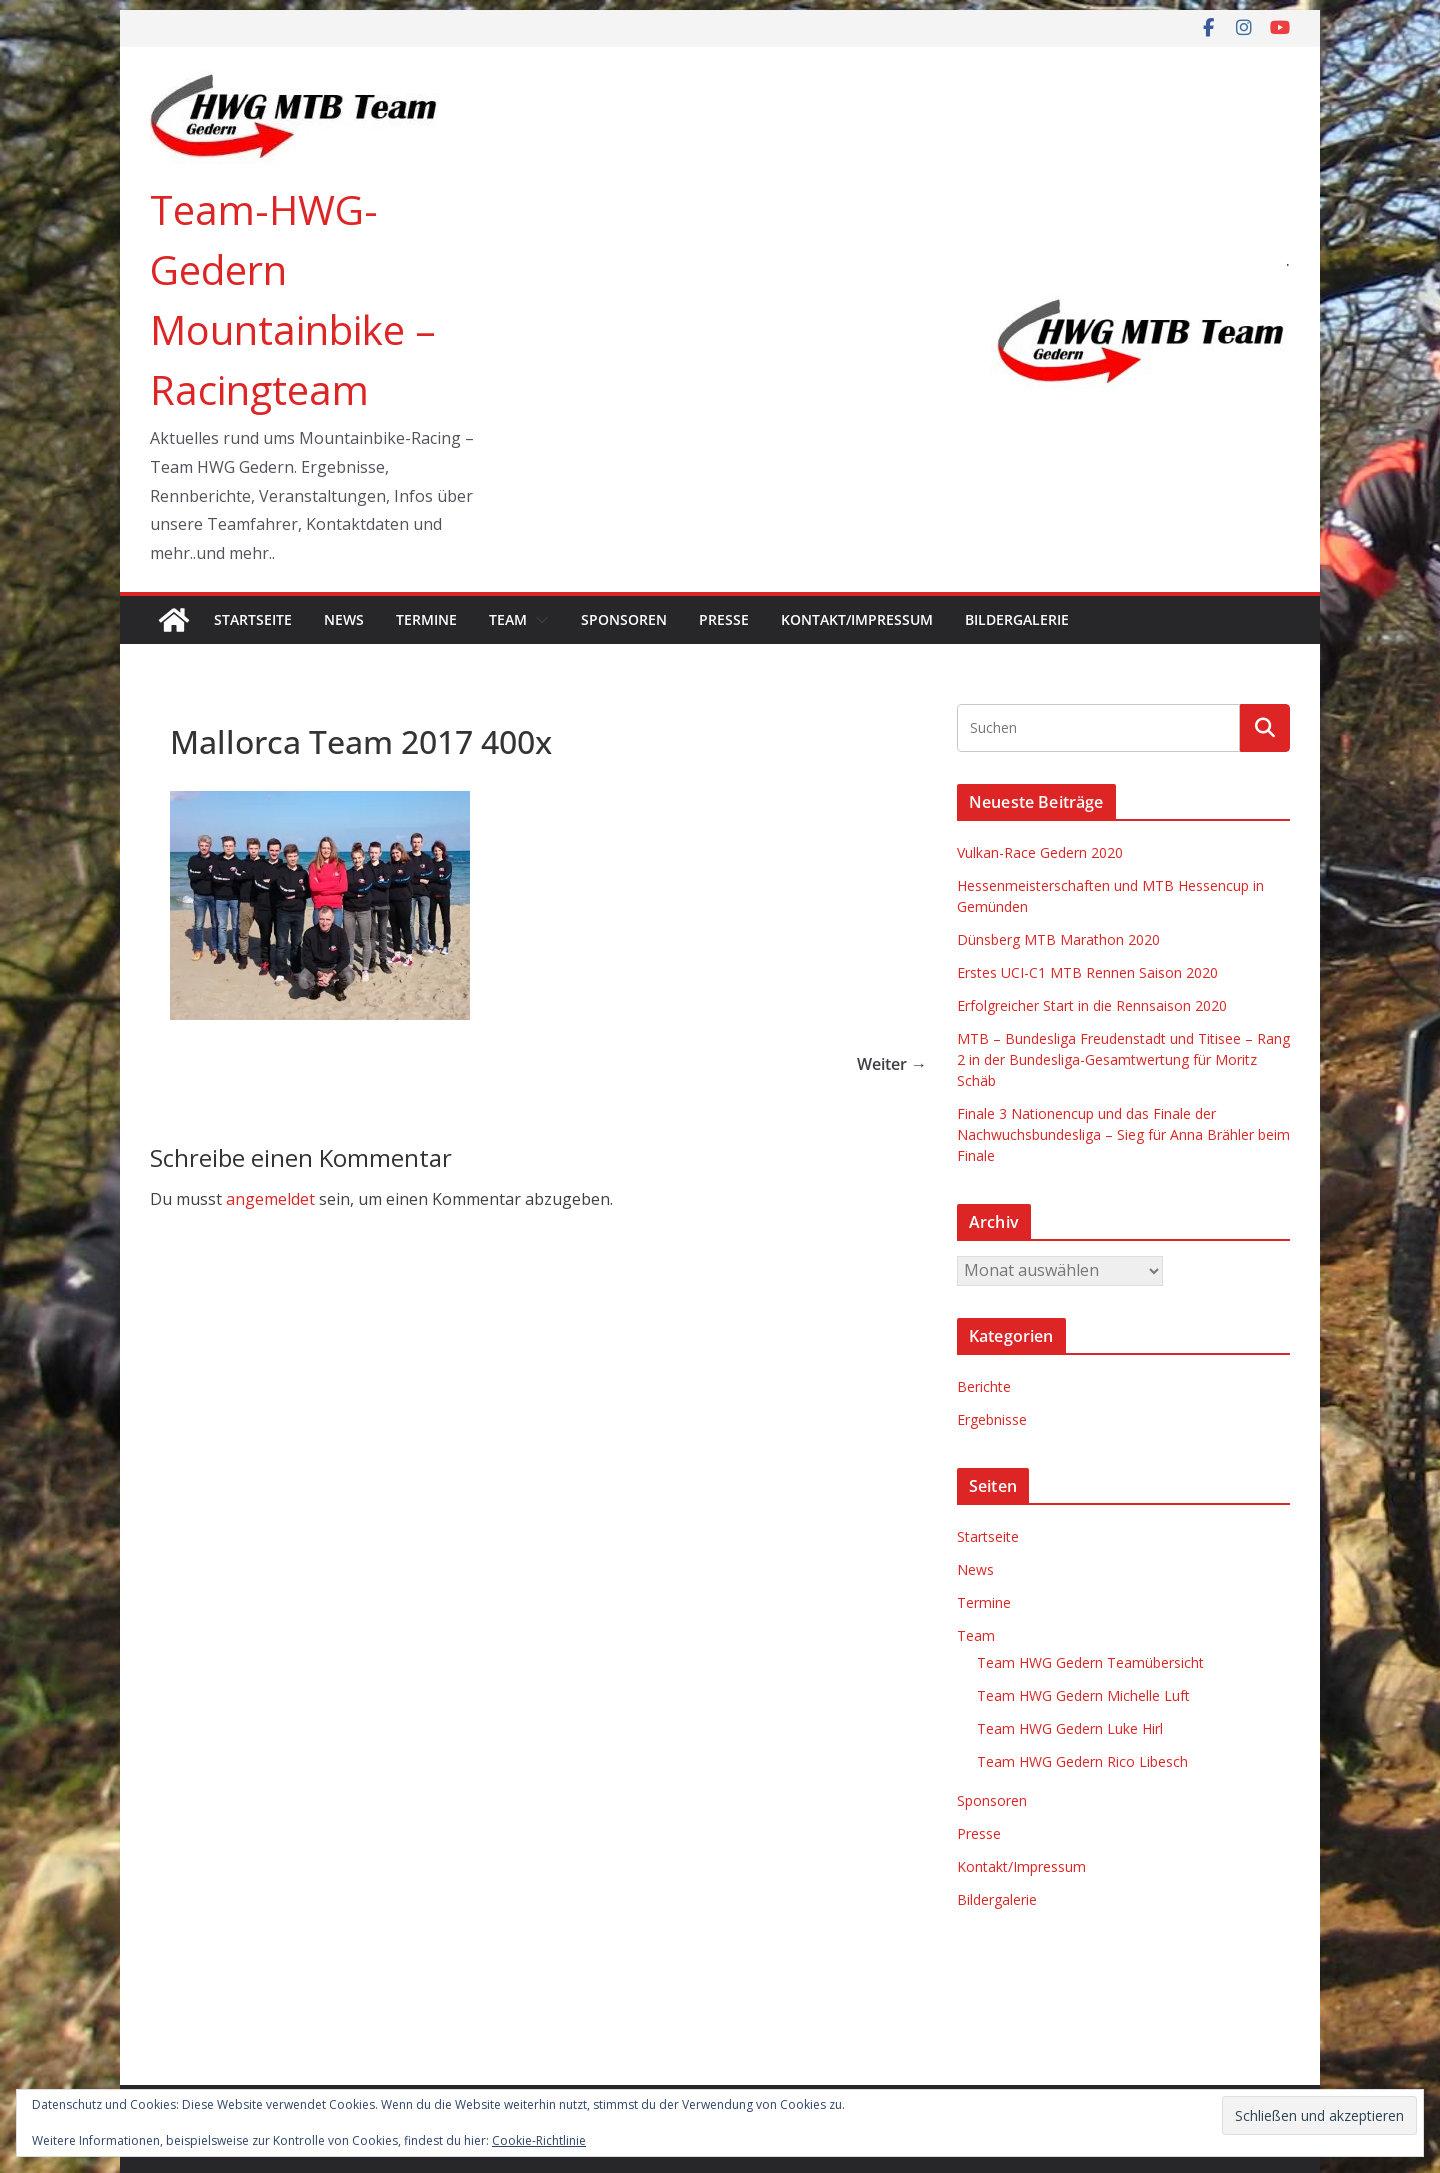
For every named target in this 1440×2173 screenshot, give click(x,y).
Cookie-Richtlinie (539, 2140)
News (344, 619)
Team (508, 619)
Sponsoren (624, 619)
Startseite (253, 619)
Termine (426, 619)
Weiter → (892, 1064)
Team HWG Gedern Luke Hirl (1070, 1728)
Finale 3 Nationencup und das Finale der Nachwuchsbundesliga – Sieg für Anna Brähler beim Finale (1123, 1134)
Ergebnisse (992, 1419)
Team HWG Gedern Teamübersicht (1090, 1662)
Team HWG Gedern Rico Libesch (1082, 1761)
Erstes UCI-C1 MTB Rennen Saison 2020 (1087, 972)
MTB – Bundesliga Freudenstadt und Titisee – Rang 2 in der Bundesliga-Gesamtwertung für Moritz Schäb (1123, 1059)
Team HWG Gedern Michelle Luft (1083, 1695)
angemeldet (270, 1199)
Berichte (984, 1386)
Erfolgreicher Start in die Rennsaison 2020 (1092, 1005)
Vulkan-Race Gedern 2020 (1040, 852)
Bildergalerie (1017, 619)
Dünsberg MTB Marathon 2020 (1058, 939)
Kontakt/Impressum (857, 619)
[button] (538, 620)
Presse (724, 619)
